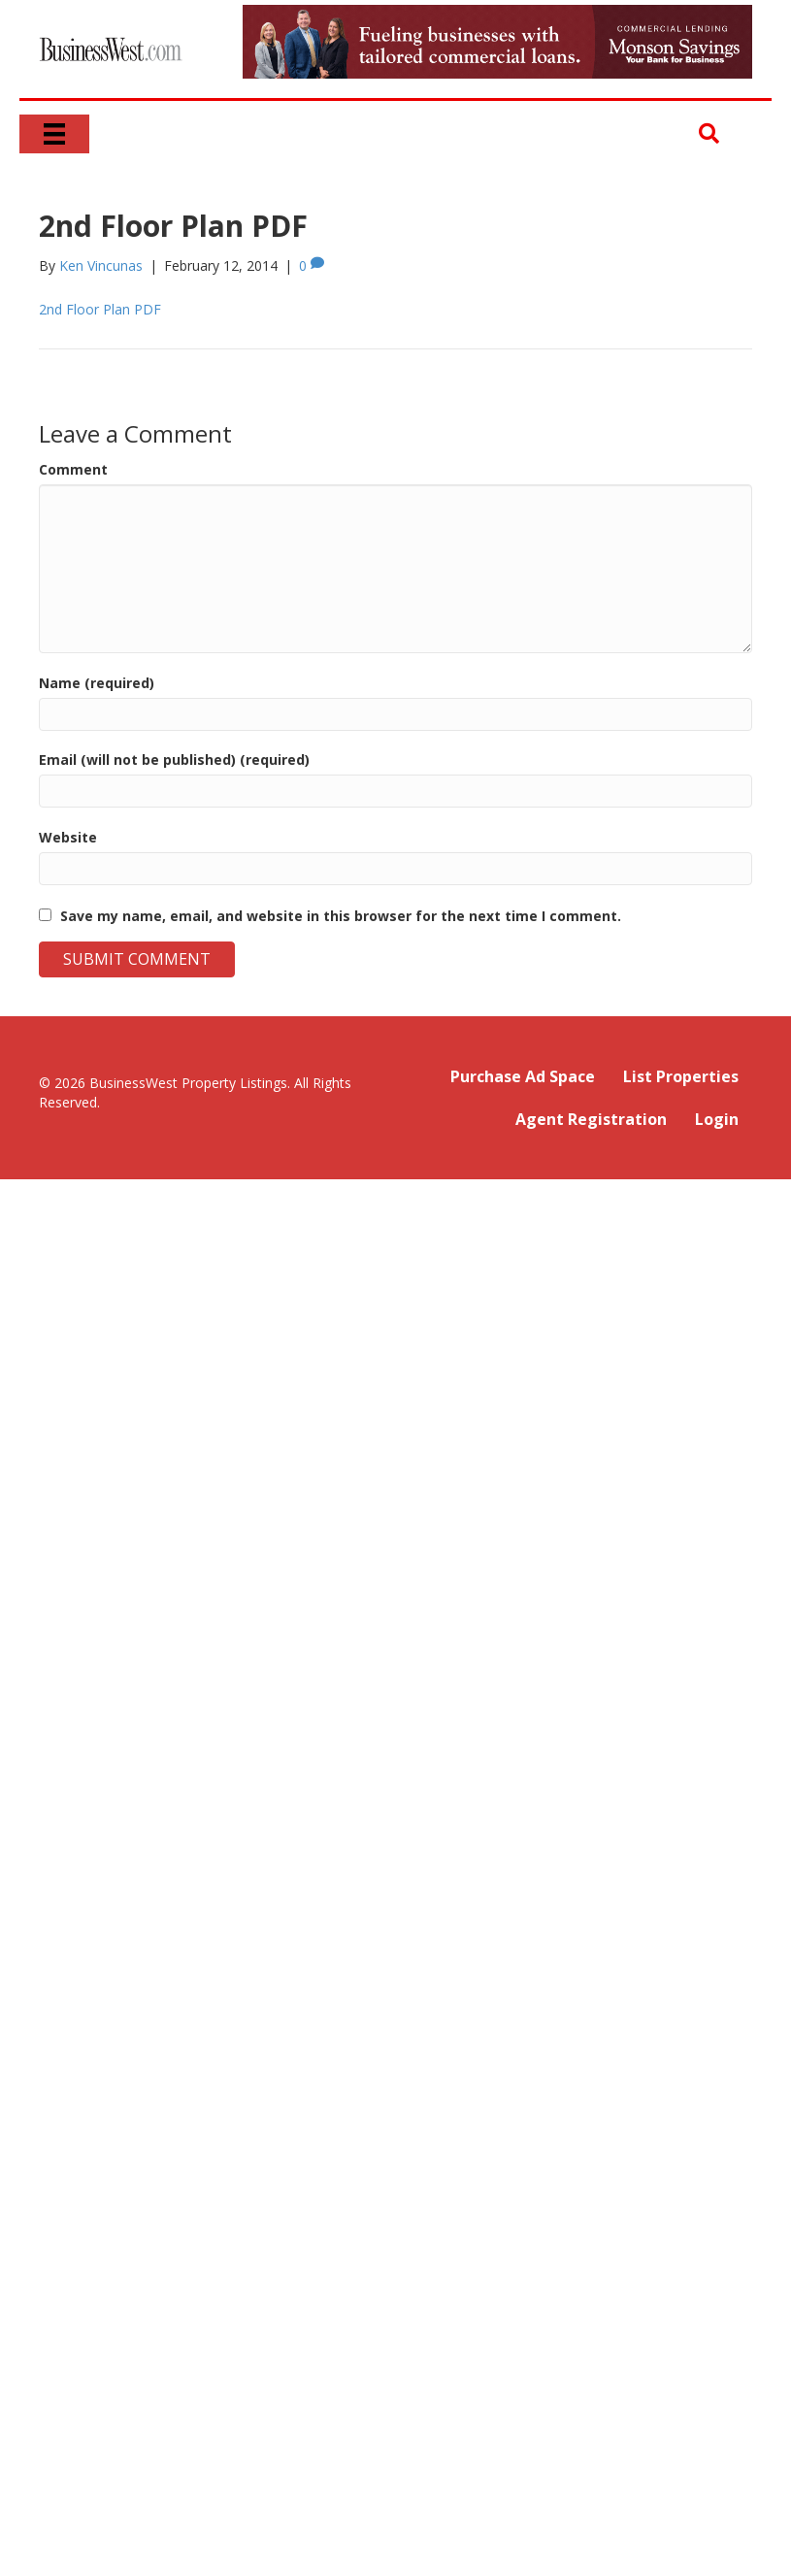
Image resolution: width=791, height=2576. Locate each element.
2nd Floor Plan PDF (100, 309)
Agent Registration (591, 1119)
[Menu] (54, 134)
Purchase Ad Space (522, 1076)
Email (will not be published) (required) (174, 759)
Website (68, 837)
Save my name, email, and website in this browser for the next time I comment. (340, 916)
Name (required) (96, 683)
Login (717, 1119)
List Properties (681, 1076)
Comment (73, 469)
